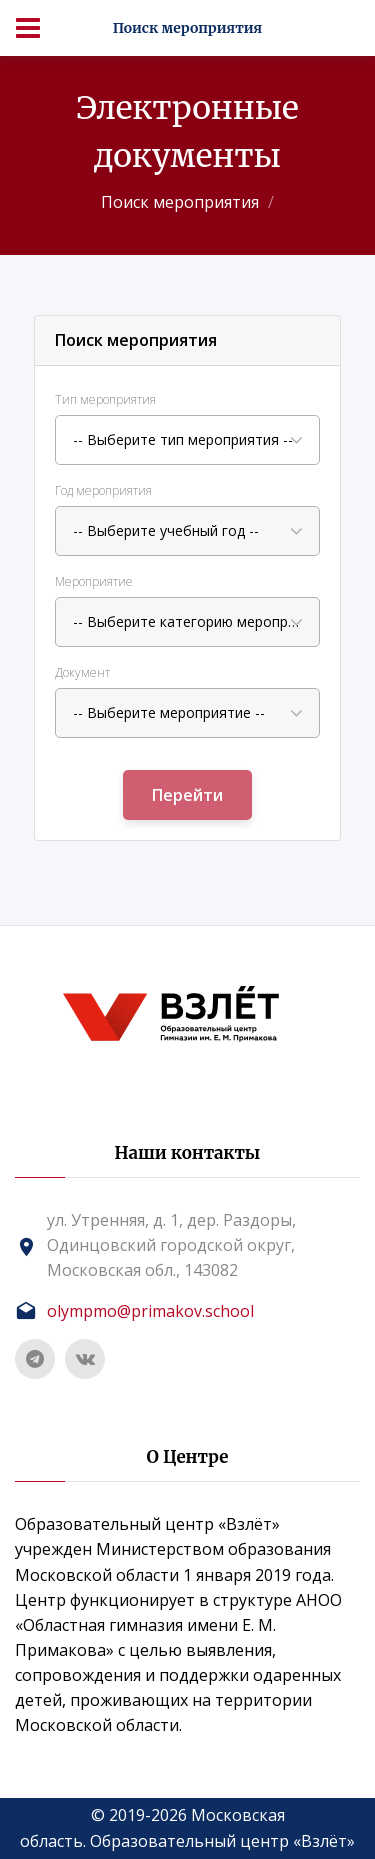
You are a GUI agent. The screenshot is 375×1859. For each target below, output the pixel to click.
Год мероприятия (103, 490)
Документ (82, 672)
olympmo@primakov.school (150, 1311)
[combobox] (187, 440)
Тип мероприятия (105, 399)
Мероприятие (94, 581)
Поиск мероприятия (180, 202)
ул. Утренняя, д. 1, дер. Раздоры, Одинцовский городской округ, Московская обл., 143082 (171, 1245)
